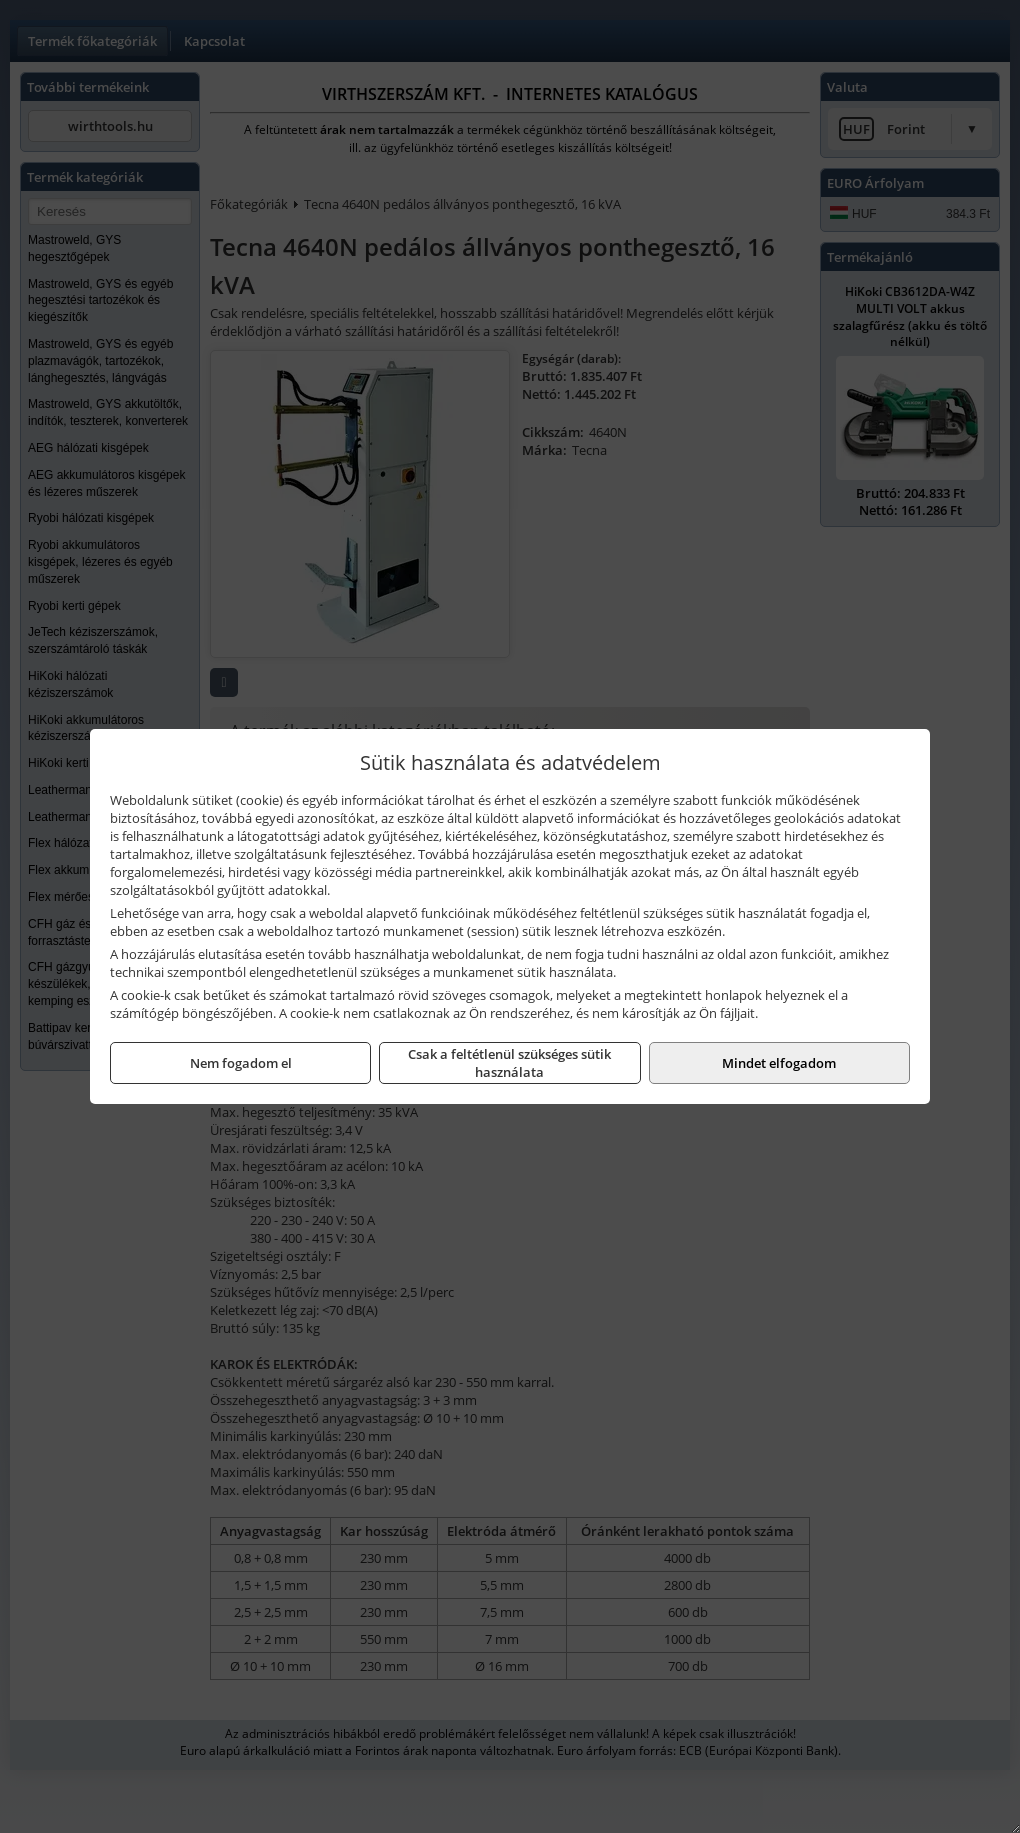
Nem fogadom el (241, 1063)
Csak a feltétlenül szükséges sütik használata (509, 1063)
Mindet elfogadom (779, 1063)
